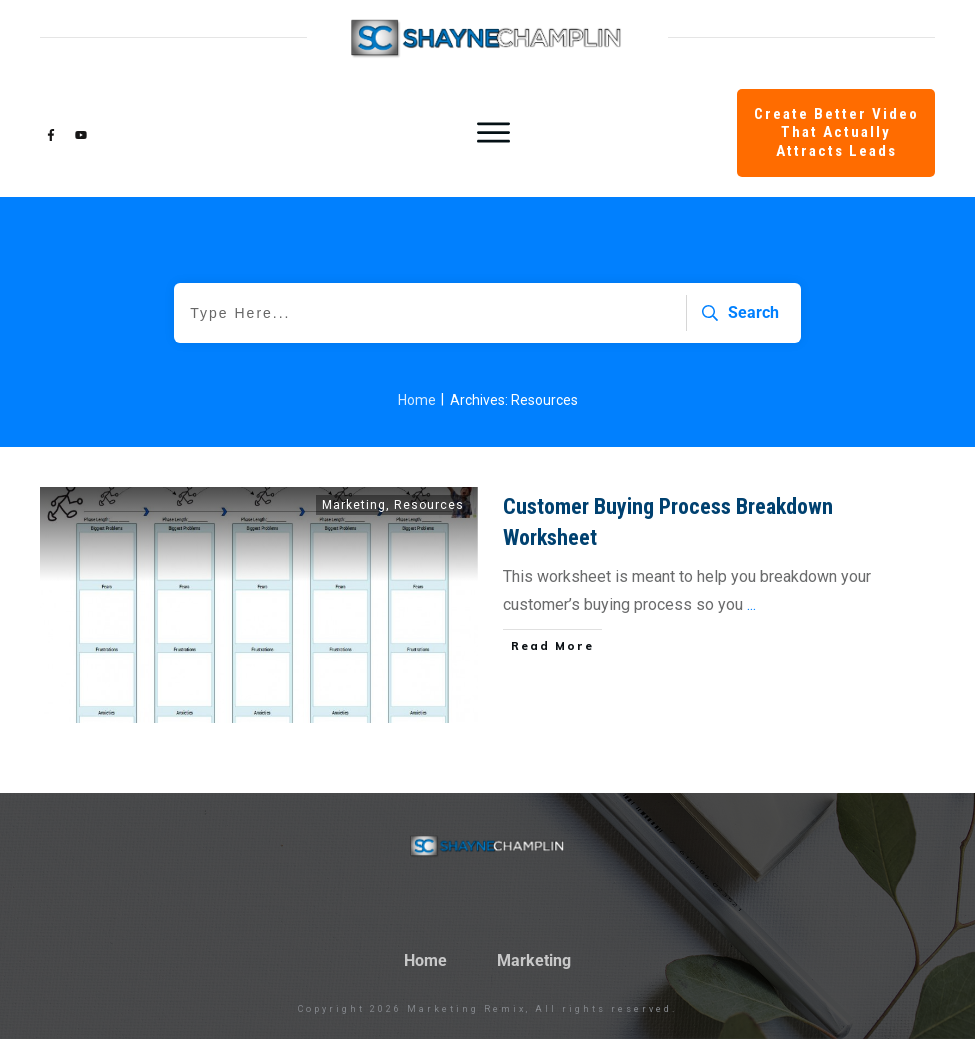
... (751, 604)
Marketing (354, 505)
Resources (429, 505)
